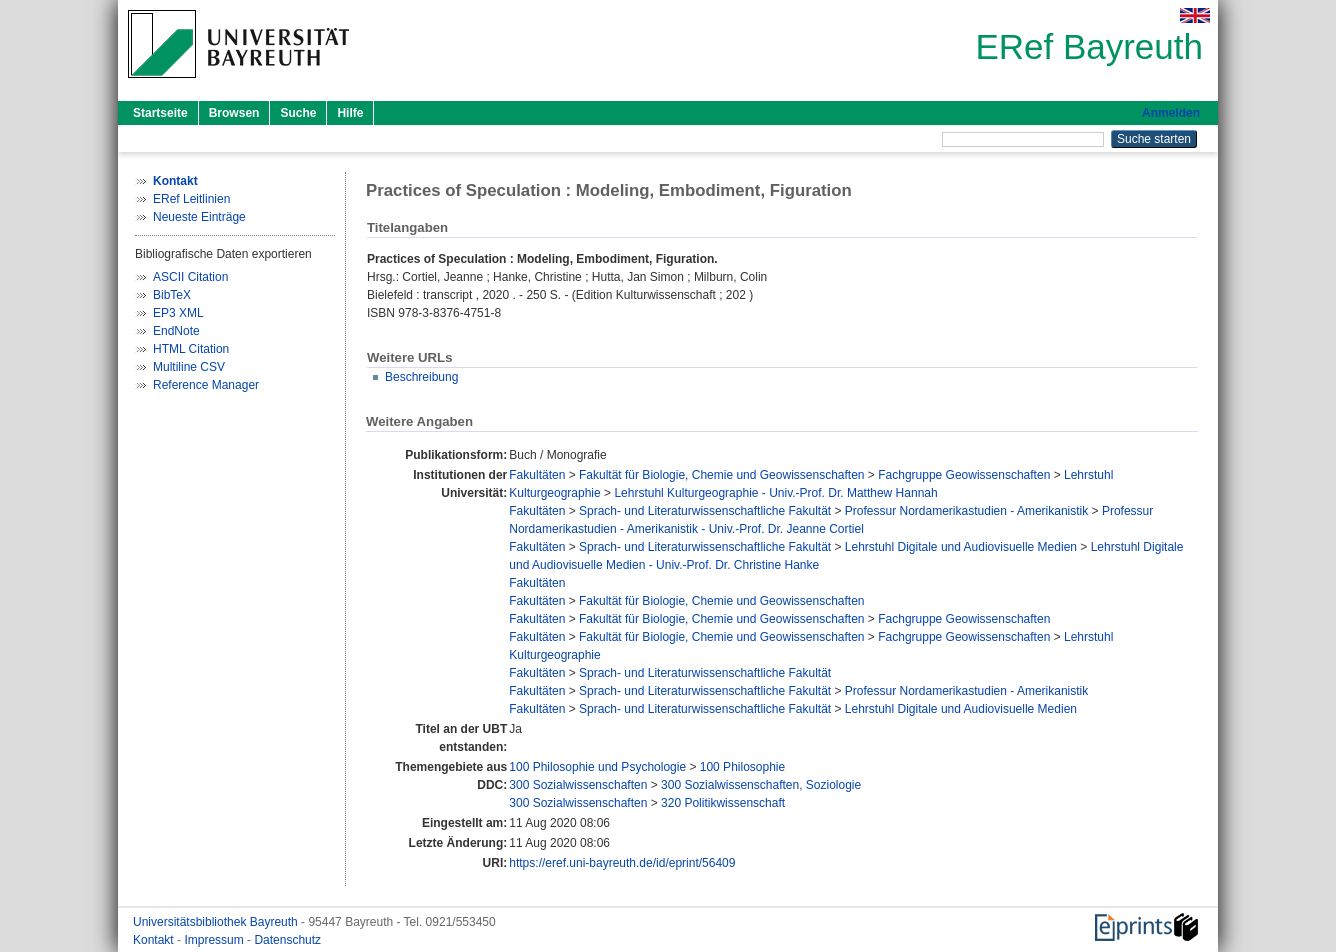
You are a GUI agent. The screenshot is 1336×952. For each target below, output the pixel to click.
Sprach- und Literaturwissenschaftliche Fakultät (705, 511)
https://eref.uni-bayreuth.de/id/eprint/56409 (622, 863)
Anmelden (1171, 113)
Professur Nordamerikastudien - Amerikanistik (966, 511)
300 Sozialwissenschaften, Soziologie (761, 785)
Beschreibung (421, 377)
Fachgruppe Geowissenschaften (964, 475)
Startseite (160, 113)
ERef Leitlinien (191, 199)
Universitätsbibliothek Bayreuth (217, 922)
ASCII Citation (190, 277)
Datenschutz (287, 940)
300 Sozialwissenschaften (578, 785)
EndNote (176, 331)
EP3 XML (178, 313)
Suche (298, 113)
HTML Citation (191, 349)
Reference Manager (206, 385)
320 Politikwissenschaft (723, 803)
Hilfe (350, 113)
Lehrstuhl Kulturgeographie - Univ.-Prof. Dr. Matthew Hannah (775, 493)
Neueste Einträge (199, 217)
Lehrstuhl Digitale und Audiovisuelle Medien (961, 547)
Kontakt (155, 940)
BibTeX (172, 295)
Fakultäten (537, 475)
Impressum (215, 940)
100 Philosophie (742, 767)
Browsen (234, 113)
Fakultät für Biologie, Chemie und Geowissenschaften (722, 475)
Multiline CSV (189, 367)
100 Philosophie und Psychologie (597, 767)
